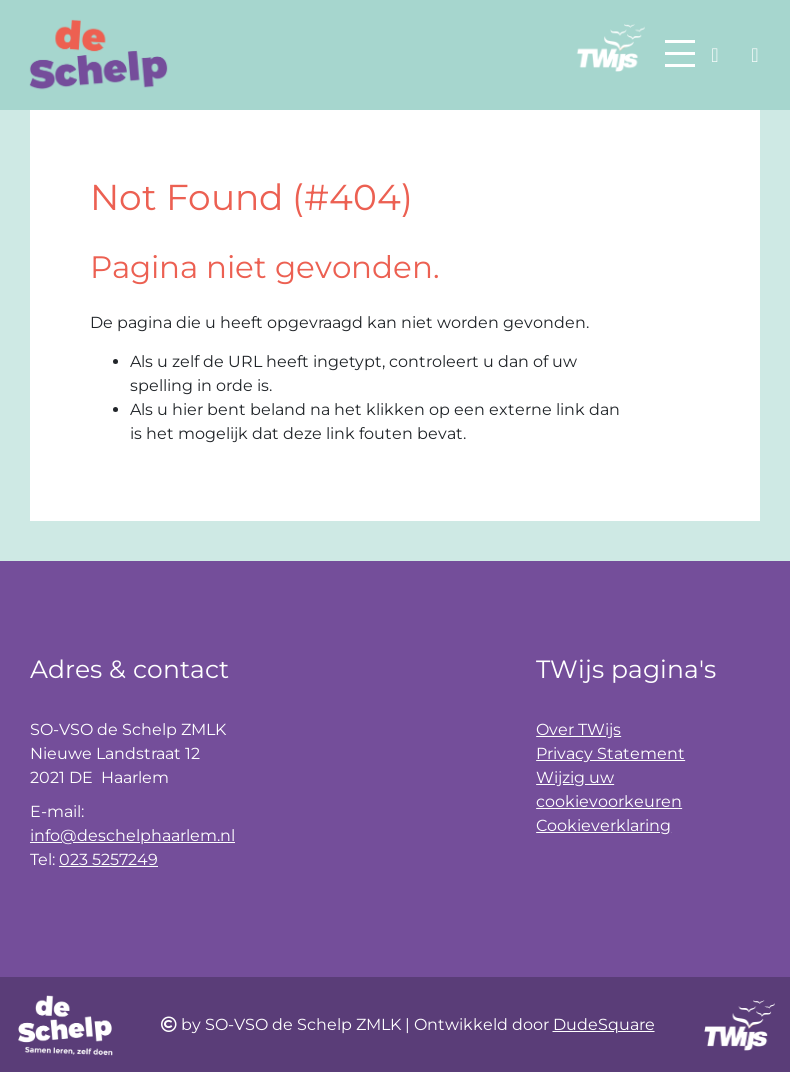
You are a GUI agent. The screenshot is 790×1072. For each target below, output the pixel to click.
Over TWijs (578, 729)
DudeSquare (604, 1024)
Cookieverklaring (603, 825)
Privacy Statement (610, 753)
